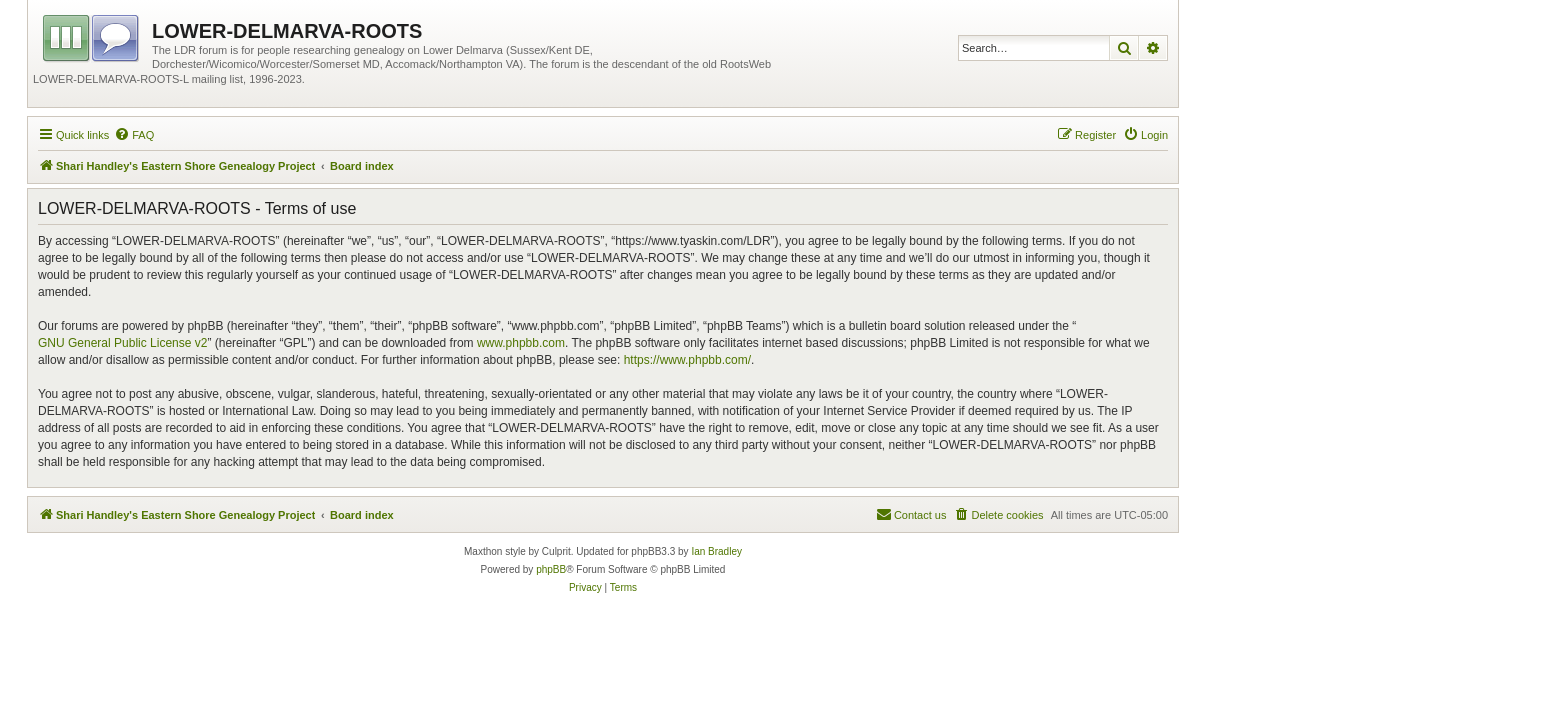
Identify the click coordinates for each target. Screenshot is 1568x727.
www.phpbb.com (521, 343)
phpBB (551, 569)
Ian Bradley (716, 551)
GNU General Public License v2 (122, 343)
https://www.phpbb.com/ (687, 360)
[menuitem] (134, 135)
